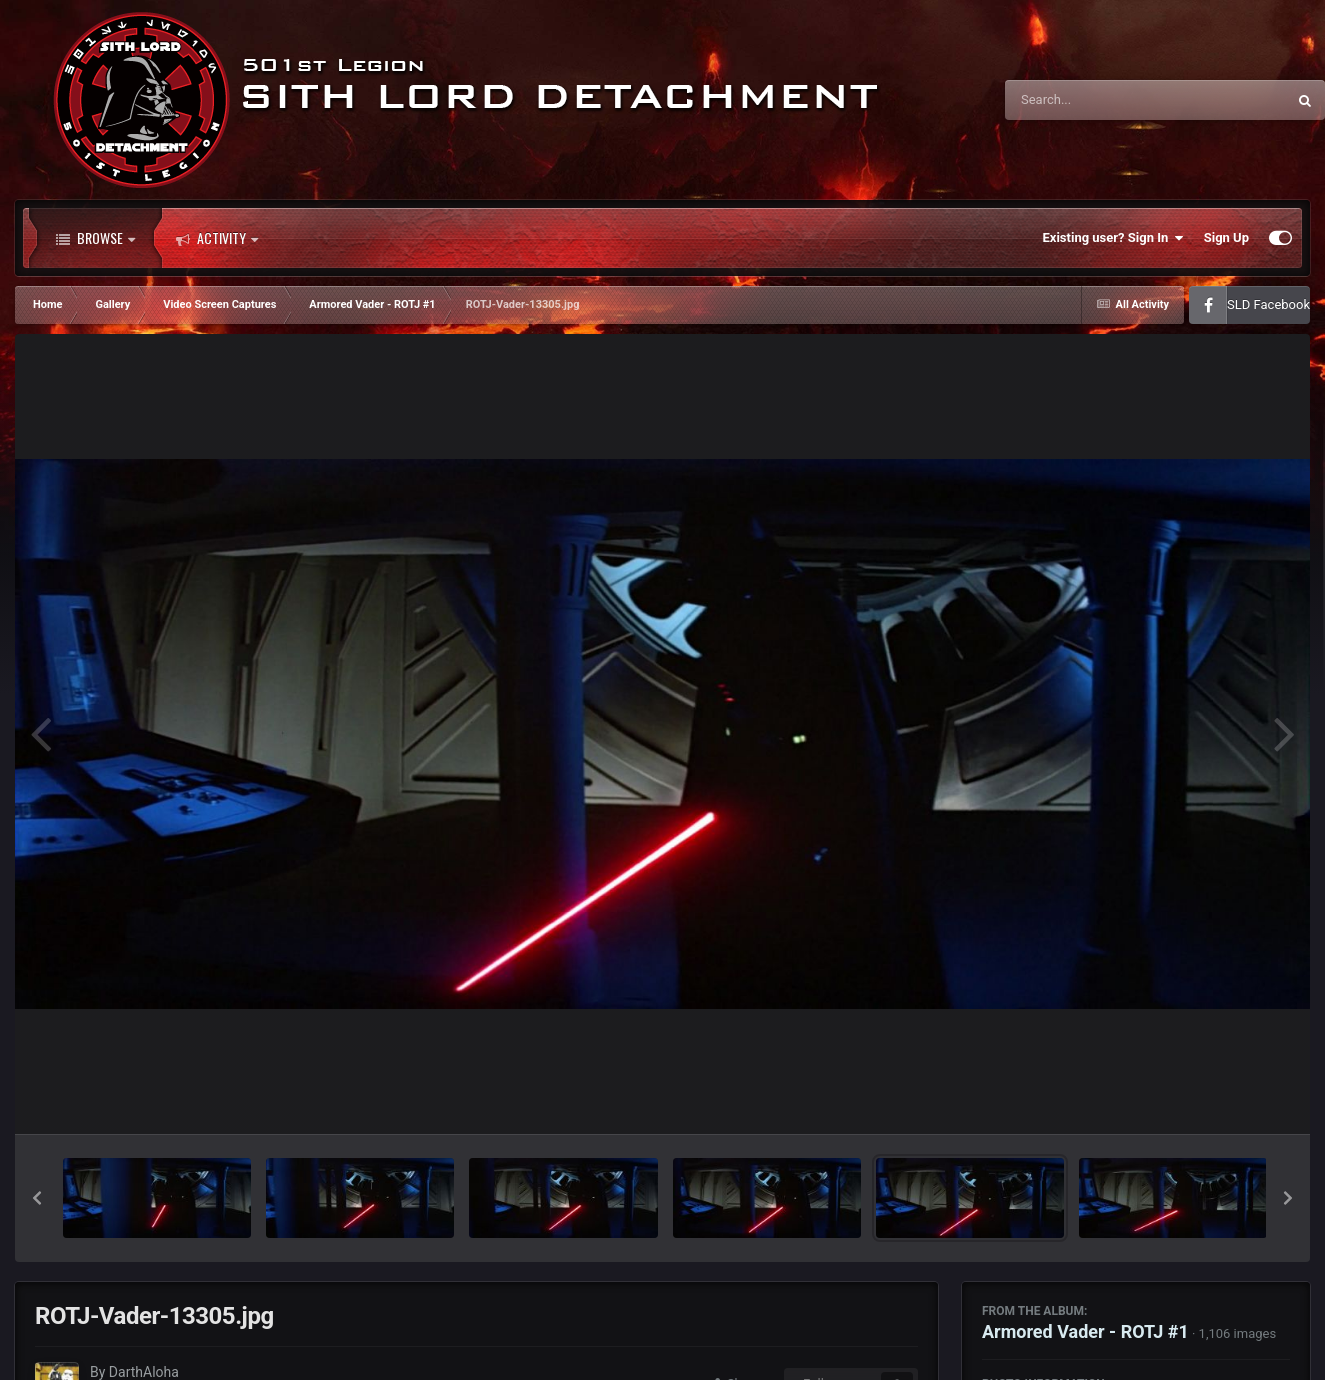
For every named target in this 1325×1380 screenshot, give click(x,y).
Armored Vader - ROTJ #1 (1085, 1331)
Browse (95, 238)
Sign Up (1226, 237)
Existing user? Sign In (1113, 238)
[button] (37, 1198)
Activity (217, 238)
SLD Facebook (1268, 304)
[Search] (1095, 100)
